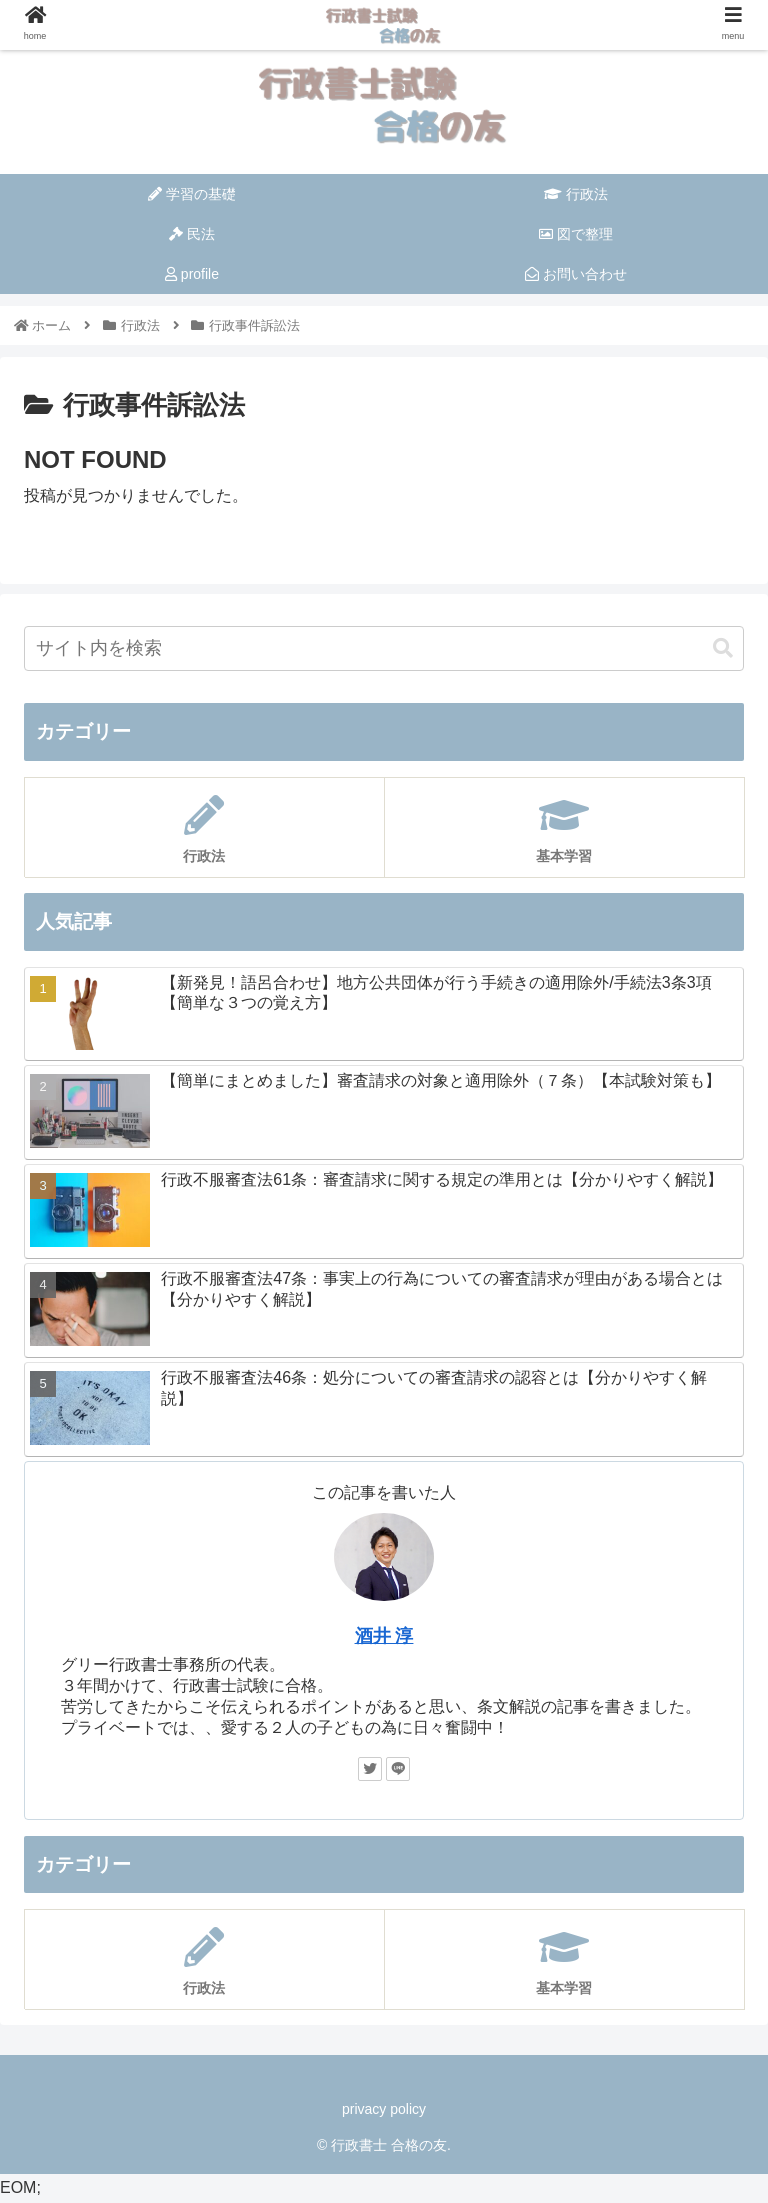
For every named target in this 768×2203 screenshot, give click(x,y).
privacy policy (384, 2109)
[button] (723, 648)
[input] (384, 648)
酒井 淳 (384, 1636)
